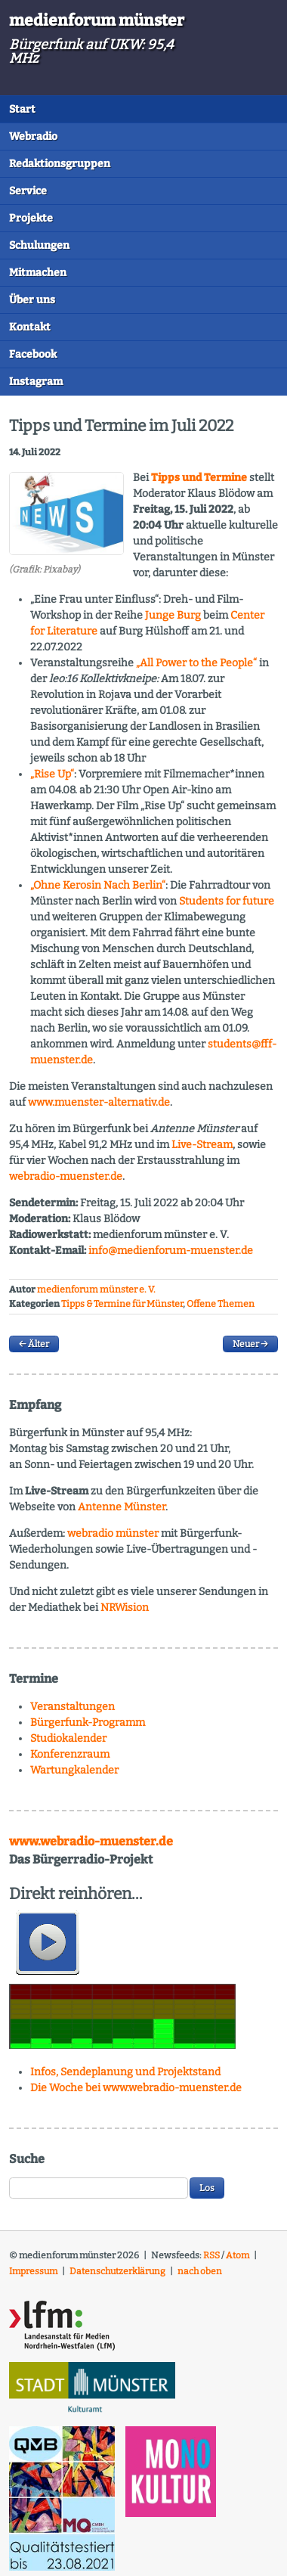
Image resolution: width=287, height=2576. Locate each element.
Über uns (32, 299)
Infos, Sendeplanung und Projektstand (125, 2071)
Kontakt (30, 327)
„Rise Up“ (52, 774)
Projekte (31, 218)
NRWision (124, 1607)
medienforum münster (96, 20)
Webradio (33, 136)
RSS (211, 2255)
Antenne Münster (121, 1507)
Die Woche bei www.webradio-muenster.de (136, 2087)
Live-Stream (202, 1144)
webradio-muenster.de (65, 1176)
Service (28, 191)
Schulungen (39, 245)
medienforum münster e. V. (96, 1289)
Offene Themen (221, 1304)
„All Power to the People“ (196, 662)
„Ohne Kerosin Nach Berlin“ (97, 885)
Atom (237, 2255)
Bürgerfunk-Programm (87, 1722)
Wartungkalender (74, 1770)
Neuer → (250, 1344)
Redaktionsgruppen (59, 163)
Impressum (33, 2271)
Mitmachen (37, 272)
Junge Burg (173, 615)
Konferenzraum (70, 1754)
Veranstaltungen (72, 1706)
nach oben (199, 2271)
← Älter (34, 1344)
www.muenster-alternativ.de (99, 1102)
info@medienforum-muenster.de (170, 1250)
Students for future (226, 901)
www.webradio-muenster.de (91, 1841)
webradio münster (113, 1533)
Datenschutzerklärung (117, 2271)
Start (22, 109)
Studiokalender (68, 1738)
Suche (27, 2159)
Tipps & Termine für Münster (122, 1304)
